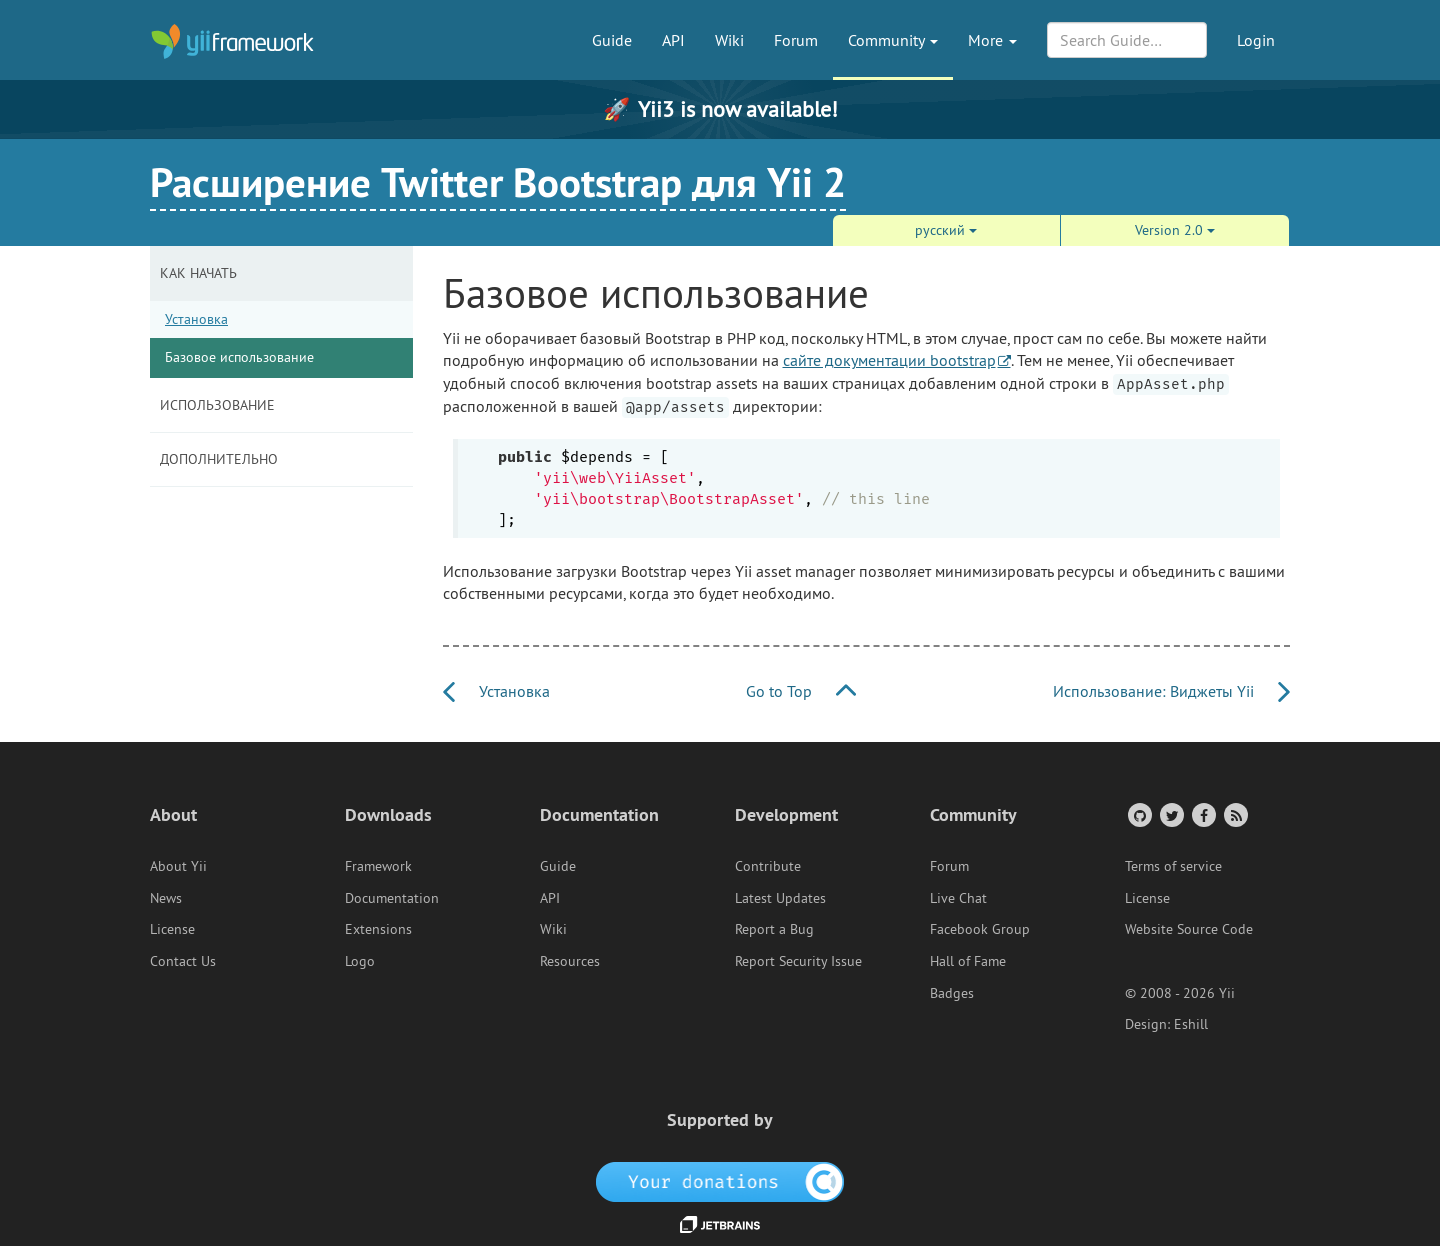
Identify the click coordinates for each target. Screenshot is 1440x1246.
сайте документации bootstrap (889, 360)
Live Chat (958, 898)
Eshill (1191, 1024)
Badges (952, 993)
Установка (196, 319)
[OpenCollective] (720, 1180)
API (673, 40)
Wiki (729, 40)
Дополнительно (219, 459)
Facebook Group (980, 929)
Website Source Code (1189, 929)
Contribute (768, 866)
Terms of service (1173, 866)
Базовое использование (239, 357)
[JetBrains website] (720, 1223)
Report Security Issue (798, 961)
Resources (570, 961)
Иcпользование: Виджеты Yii (1171, 691)
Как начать (198, 273)
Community (893, 40)
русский (946, 230)
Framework (378, 866)
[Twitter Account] (1170, 814)
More (992, 40)
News (166, 898)
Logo (360, 961)
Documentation (392, 898)
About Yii (178, 866)
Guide (612, 40)
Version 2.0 (1175, 230)
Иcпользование (217, 405)
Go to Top (801, 691)
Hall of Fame (968, 961)
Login (1256, 40)
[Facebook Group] (1202, 814)
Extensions (378, 929)
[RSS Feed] (1234, 814)
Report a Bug (774, 929)
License (172, 929)
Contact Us (183, 961)
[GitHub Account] (1138, 814)
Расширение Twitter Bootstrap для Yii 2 (498, 182)
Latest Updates (780, 898)
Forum (796, 40)
